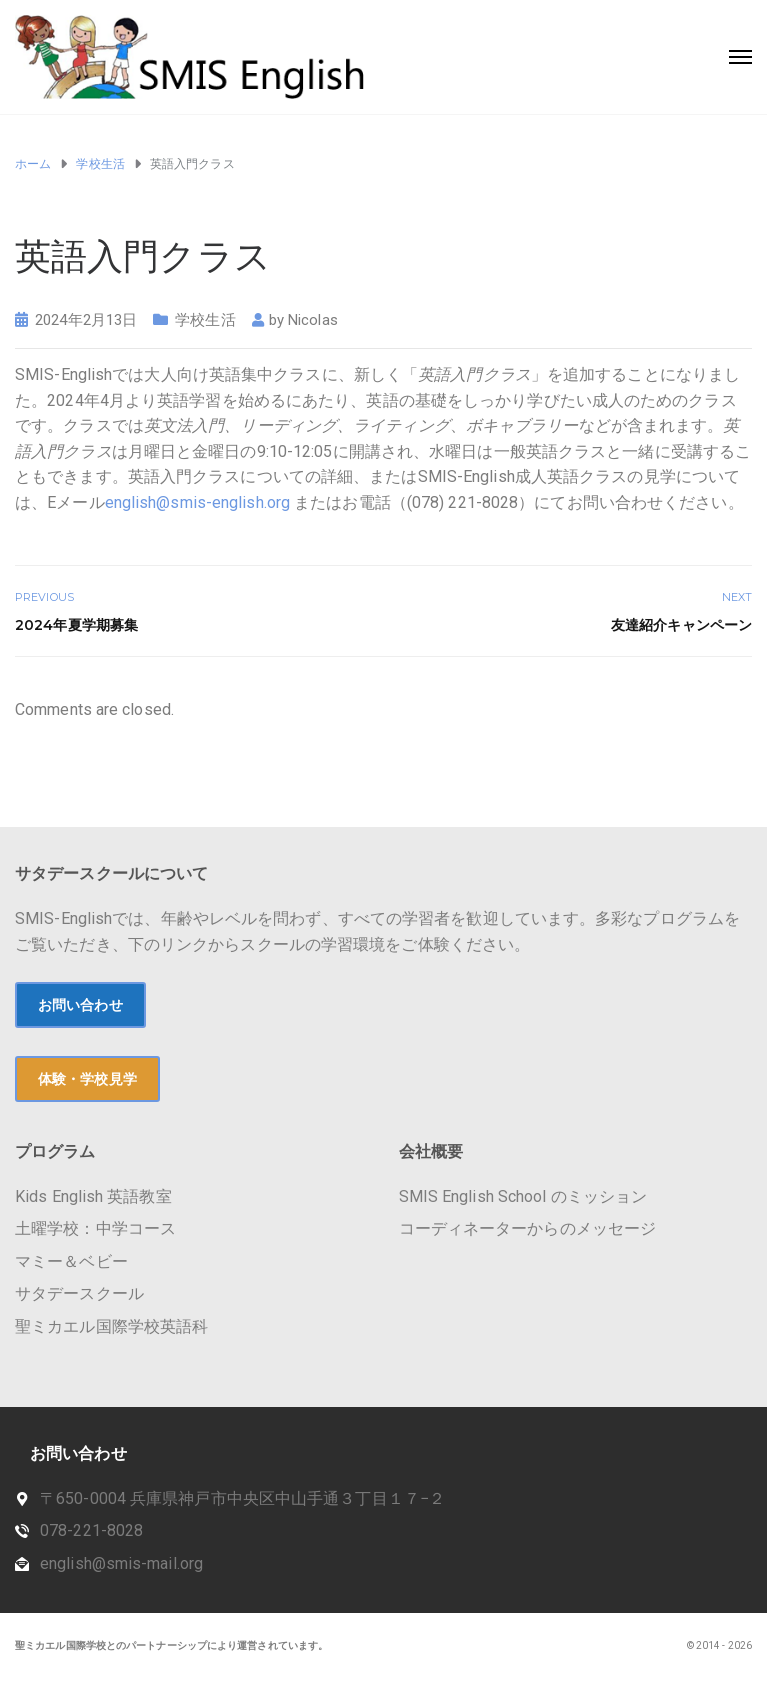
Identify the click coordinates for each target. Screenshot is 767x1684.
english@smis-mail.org (121, 1563)
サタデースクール (79, 1293)
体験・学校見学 (87, 1079)
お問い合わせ (80, 1005)
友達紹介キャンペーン (681, 625)
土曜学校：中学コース (95, 1228)
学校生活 (205, 320)
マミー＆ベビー (71, 1261)
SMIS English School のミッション (523, 1196)
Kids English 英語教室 (93, 1196)
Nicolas (313, 320)
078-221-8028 (91, 1530)
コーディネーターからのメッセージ (528, 1228)
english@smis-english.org (197, 502)
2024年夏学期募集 (76, 625)
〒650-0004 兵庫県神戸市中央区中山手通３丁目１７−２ (242, 1498)
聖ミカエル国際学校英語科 (111, 1326)
